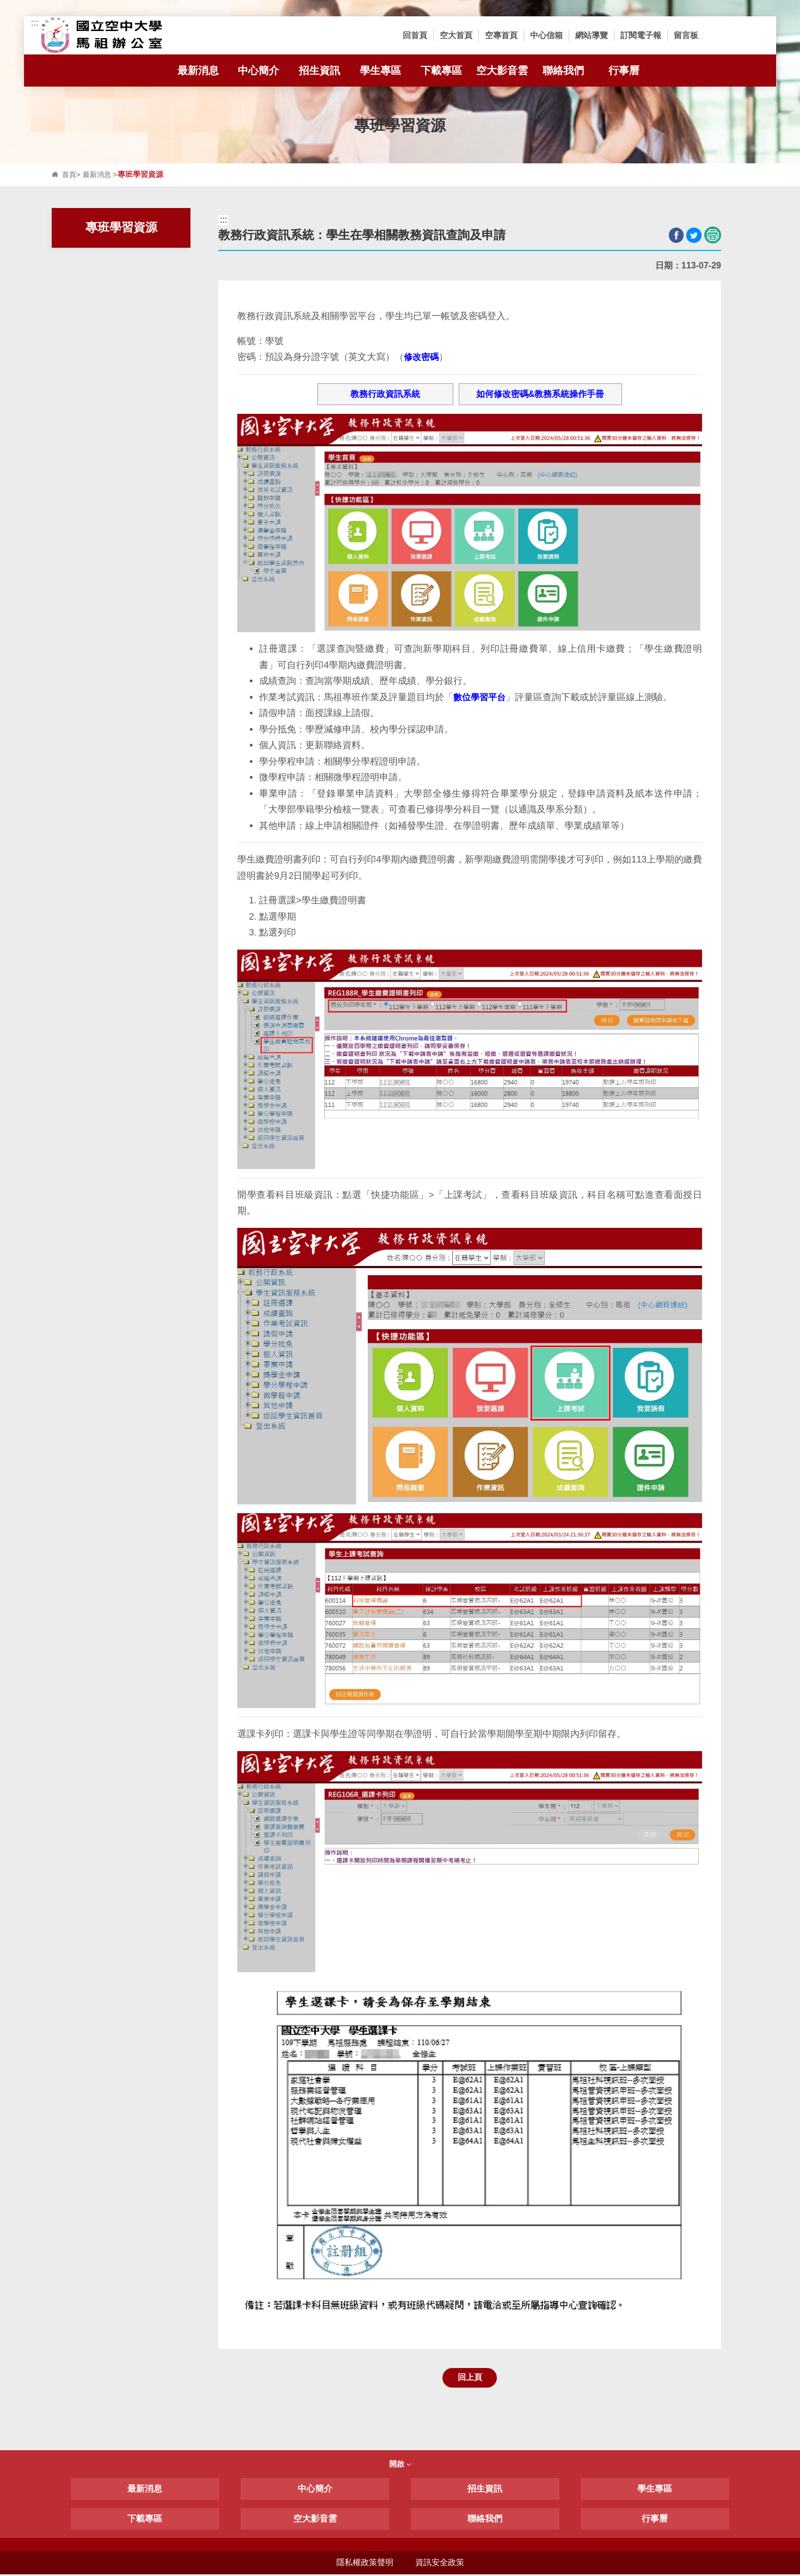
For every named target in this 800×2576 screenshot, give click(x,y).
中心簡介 (263, 70)
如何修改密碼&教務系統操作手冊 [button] (540, 394)
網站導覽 (591, 35)
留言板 (686, 35)
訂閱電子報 (640, 35)
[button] (721, 35)
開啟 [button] (400, 2465)
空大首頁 (456, 35)
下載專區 (441, 70)
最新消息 (203, 70)
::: (34, 22)
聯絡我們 (568, 70)
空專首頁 (501, 35)
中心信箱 (546, 35)
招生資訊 (324, 70)
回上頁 (470, 2378)
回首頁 (415, 35)
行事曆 (623, 70)
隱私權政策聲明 (364, 2563)
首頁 (69, 174)
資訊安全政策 (439, 2563)
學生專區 (385, 70)
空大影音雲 (502, 70)
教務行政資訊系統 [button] (385, 394)
